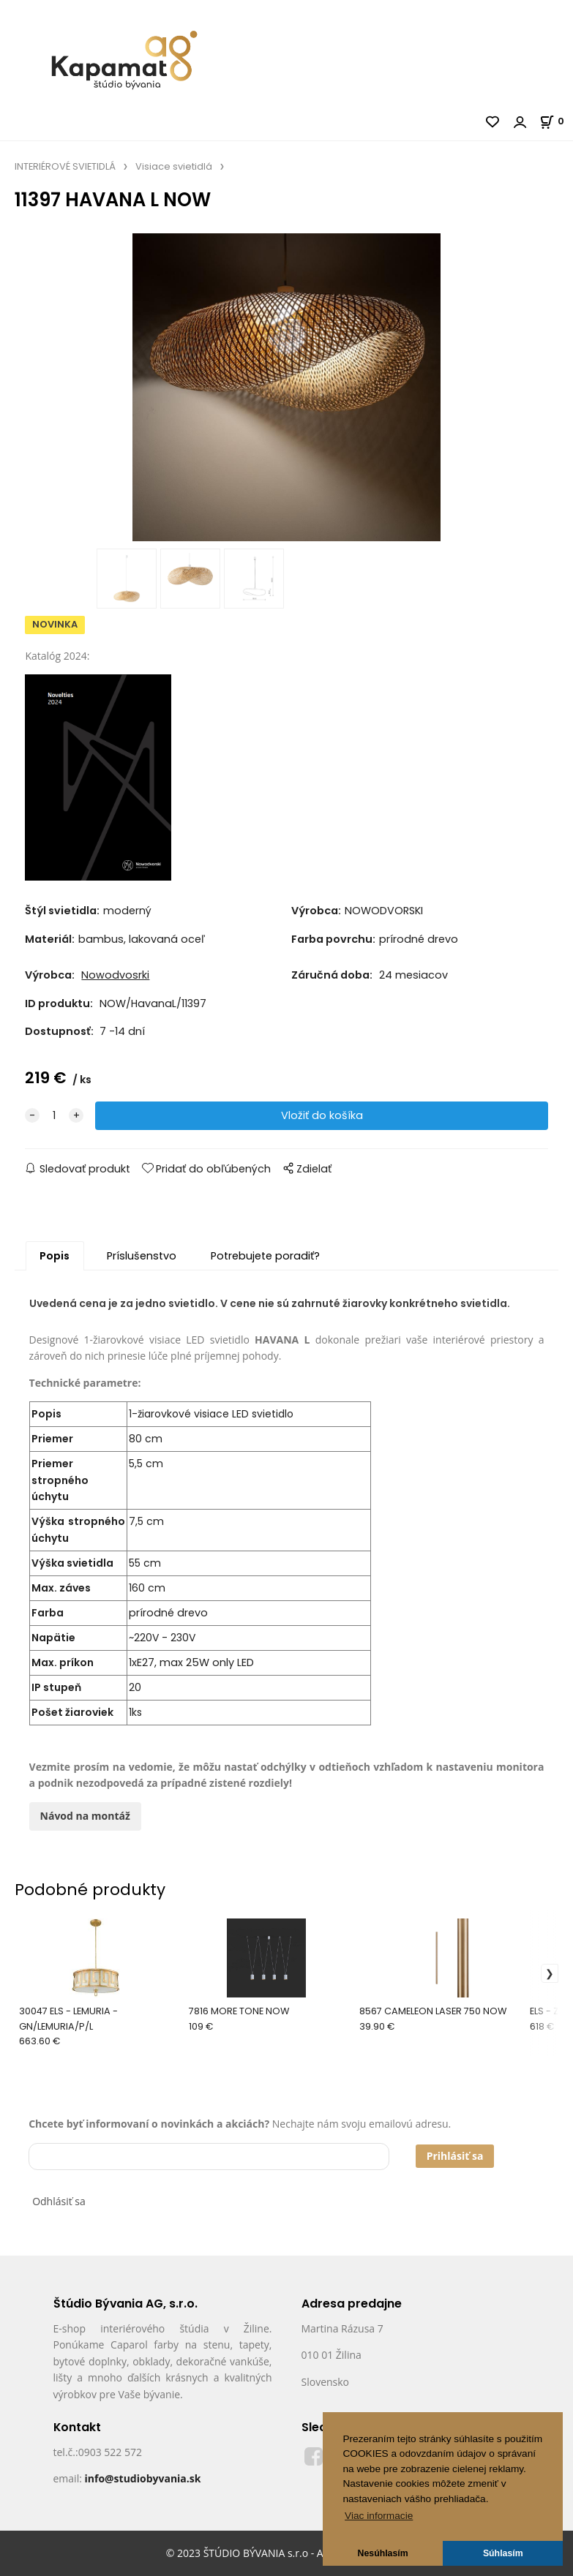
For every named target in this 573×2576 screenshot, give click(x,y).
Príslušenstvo (141, 1256)
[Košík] (556, 121)
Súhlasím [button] (503, 2553)
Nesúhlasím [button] (383, 2553)
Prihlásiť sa (455, 2156)
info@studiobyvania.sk (142, 2478)
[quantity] (54, 1115)
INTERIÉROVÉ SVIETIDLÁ (65, 166)
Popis (55, 1256)
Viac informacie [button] (379, 2515)
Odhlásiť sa (59, 2201)
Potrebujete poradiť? (265, 1256)
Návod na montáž (85, 1816)
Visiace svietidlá (173, 166)
